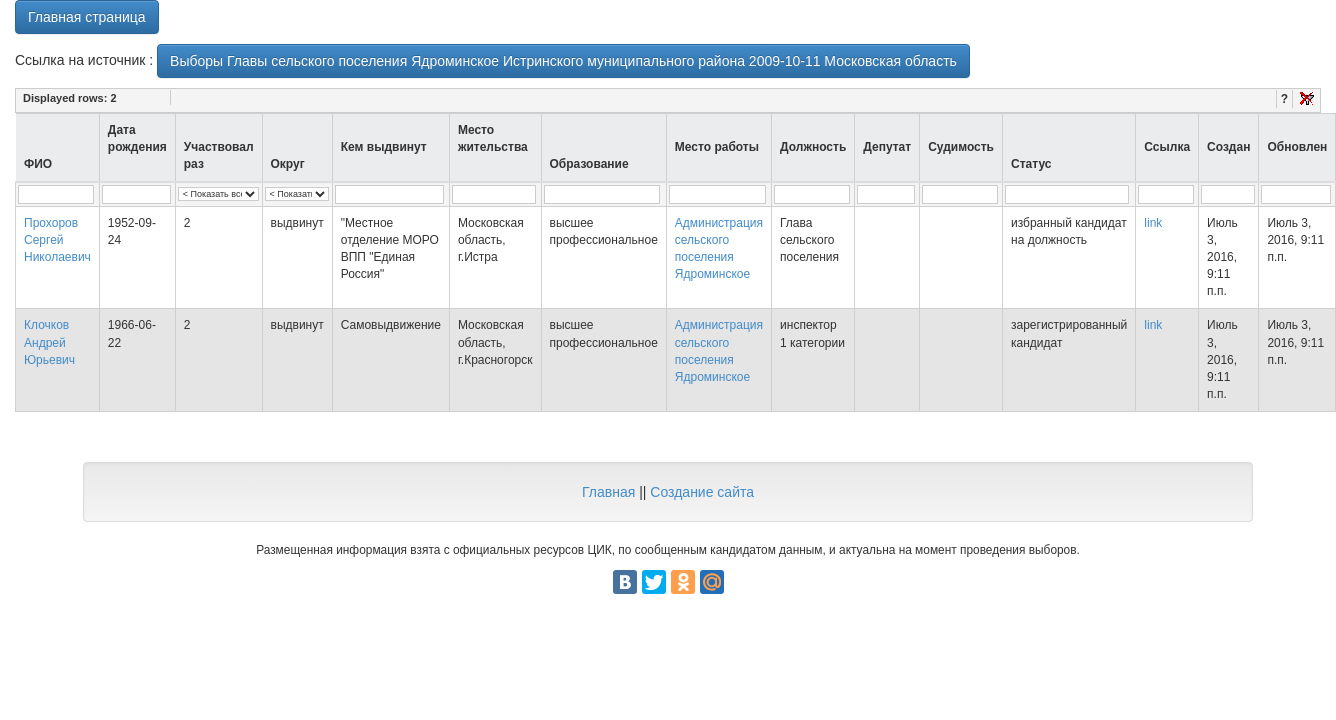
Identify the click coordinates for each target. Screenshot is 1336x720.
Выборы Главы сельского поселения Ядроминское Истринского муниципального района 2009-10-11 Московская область (563, 61)
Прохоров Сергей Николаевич (57, 240)
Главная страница (87, 17)
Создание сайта (702, 492)
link (1153, 223)
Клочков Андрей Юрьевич (49, 342)
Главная (608, 492)
